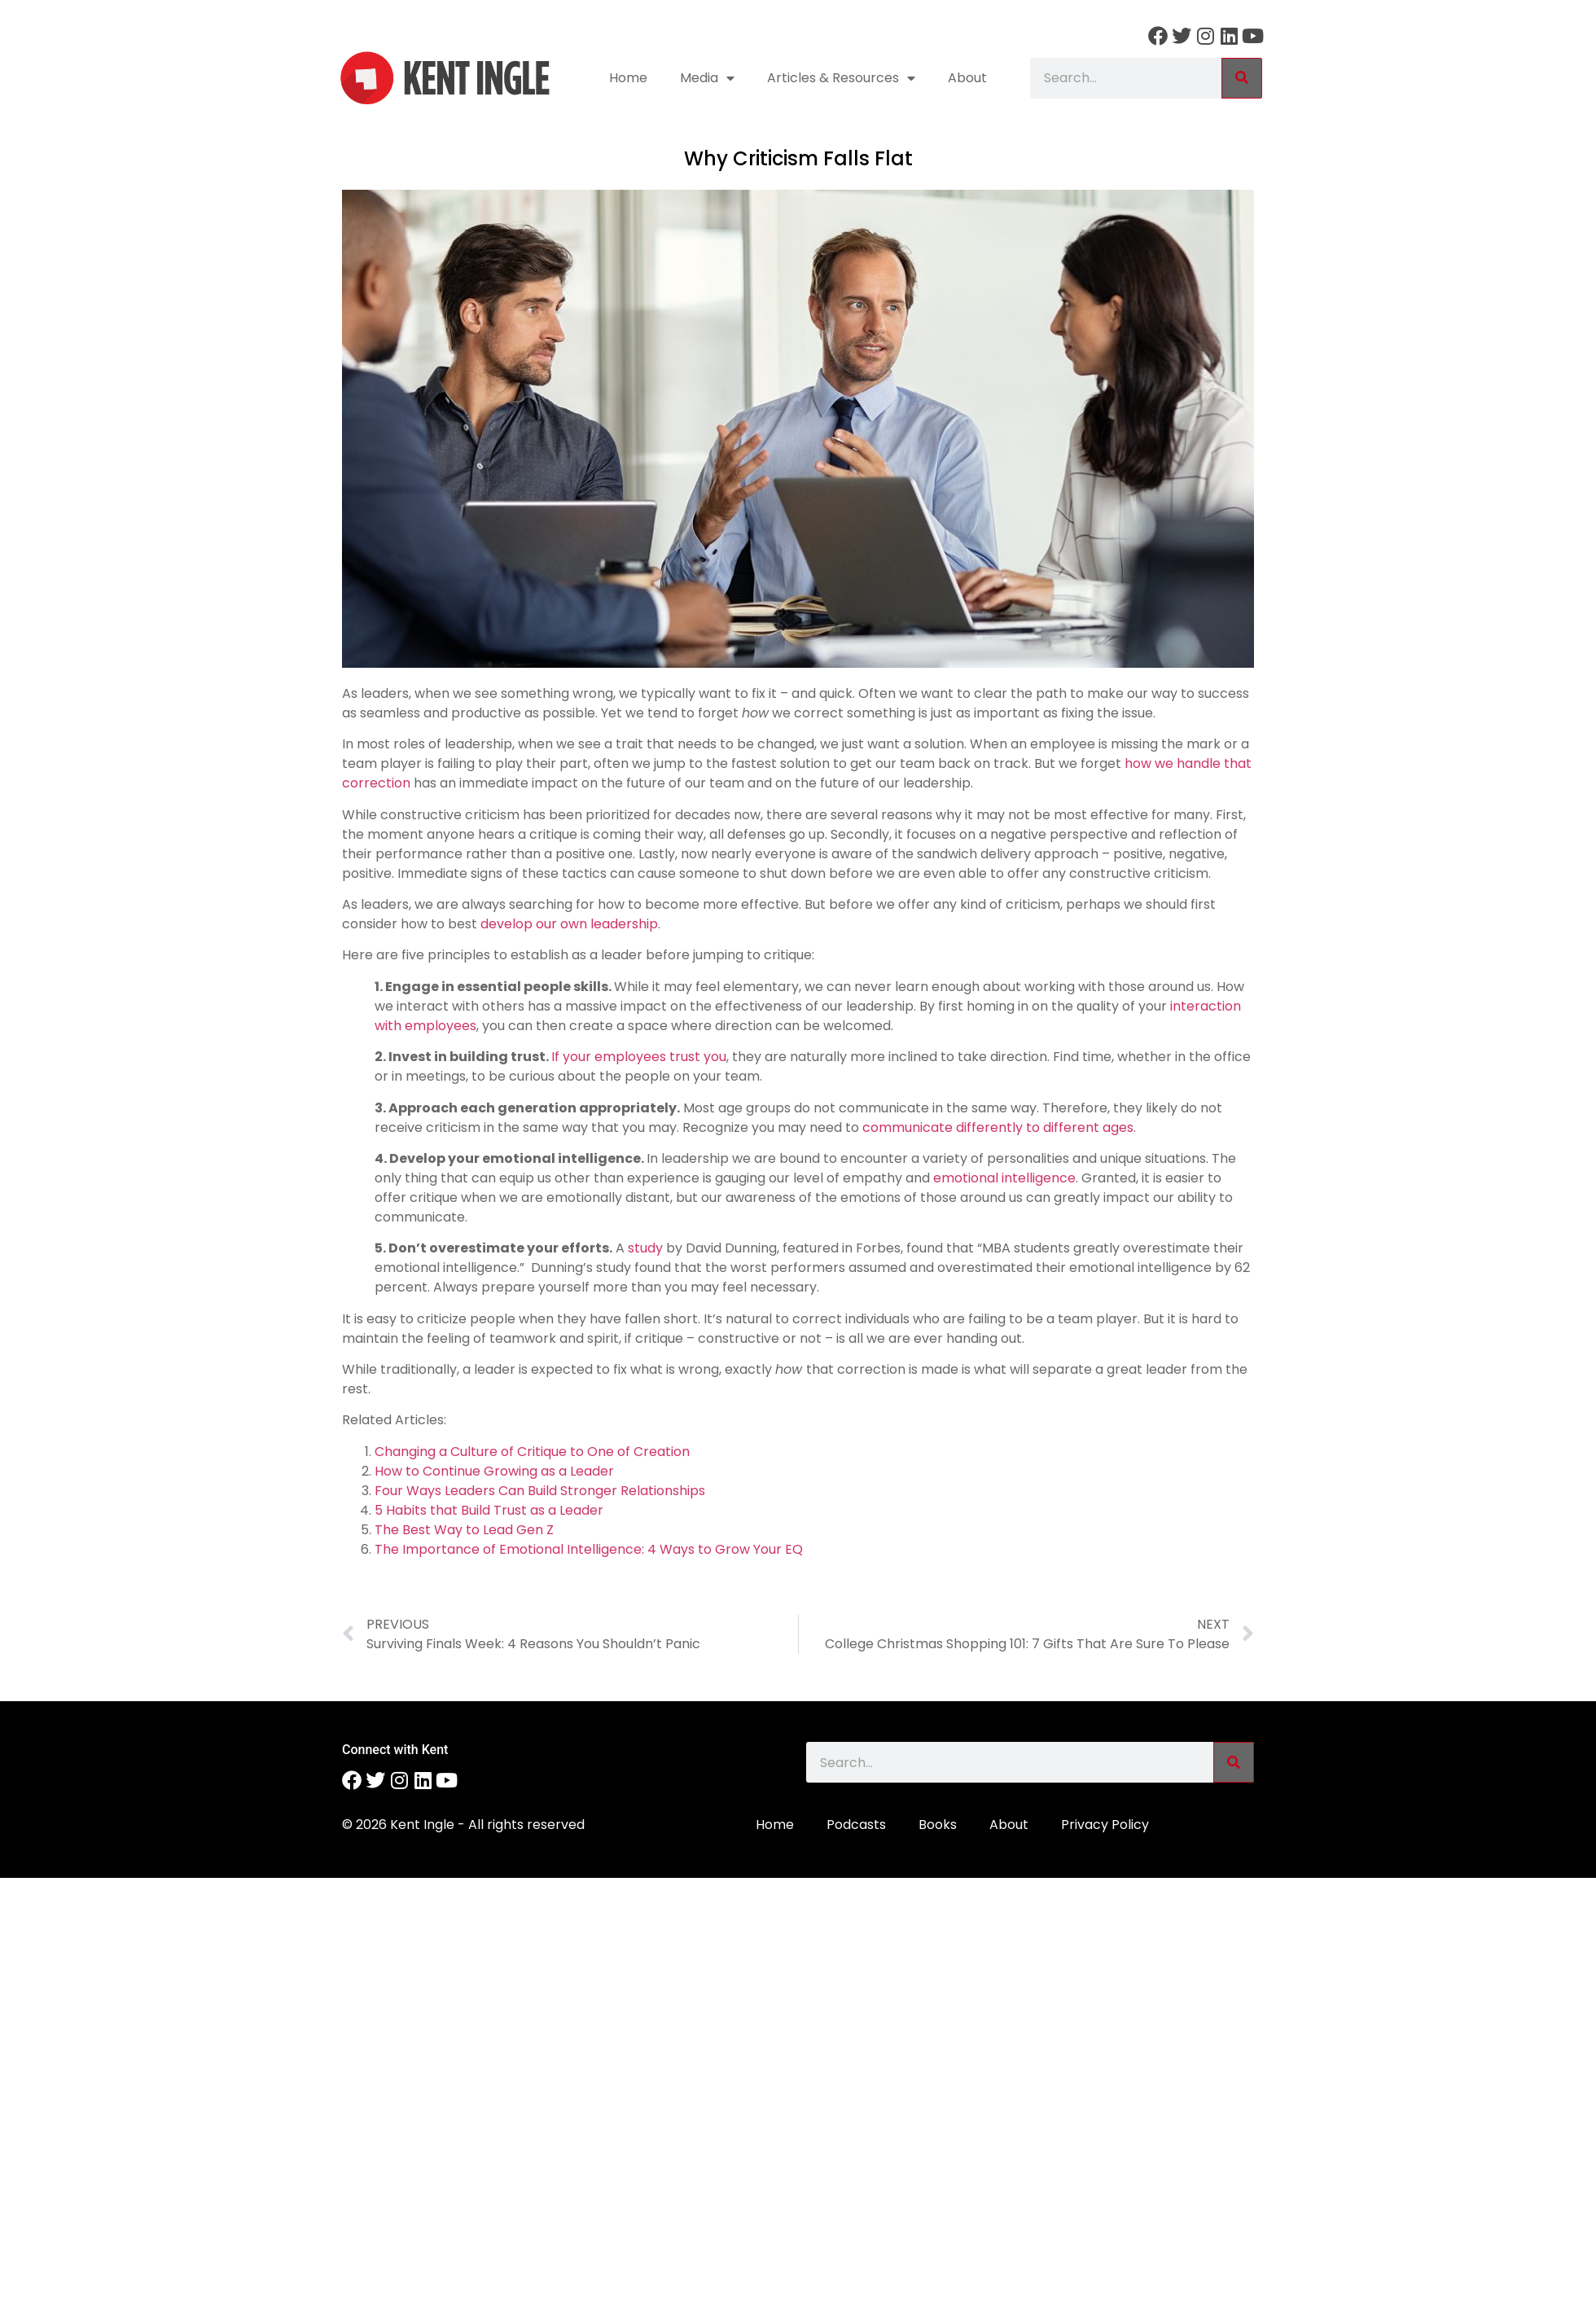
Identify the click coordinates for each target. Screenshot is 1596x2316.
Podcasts (856, 1824)
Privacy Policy (1105, 1824)
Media (707, 78)
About (967, 77)
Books (938, 1824)
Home (628, 77)
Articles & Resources (841, 78)
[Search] (1241, 78)
